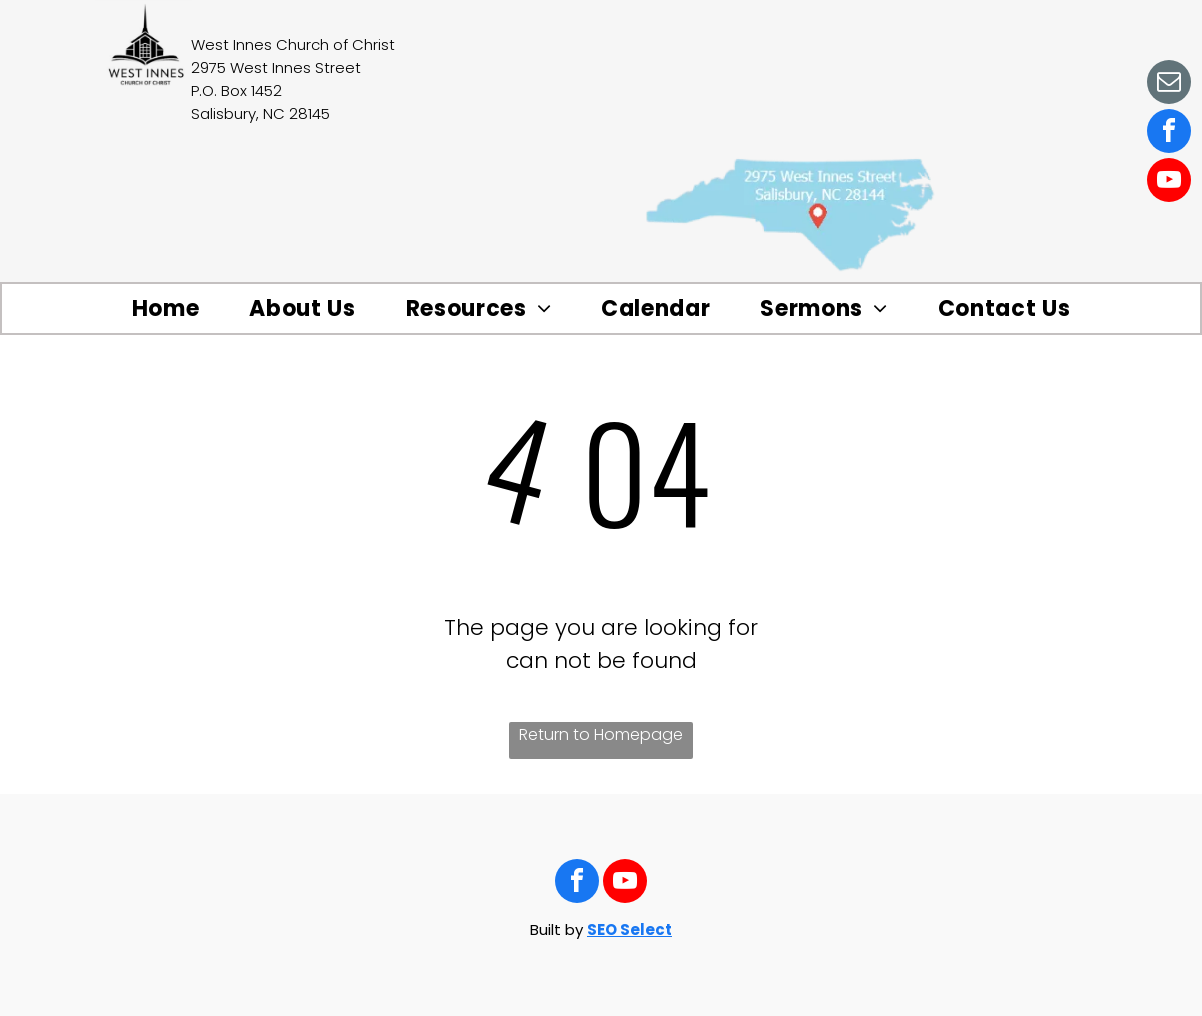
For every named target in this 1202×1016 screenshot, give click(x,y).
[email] (1169, 84)
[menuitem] (166, 309)
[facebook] (1169, 133)
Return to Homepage (601, 734)
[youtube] (1169, 182)
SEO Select (629, 929)
